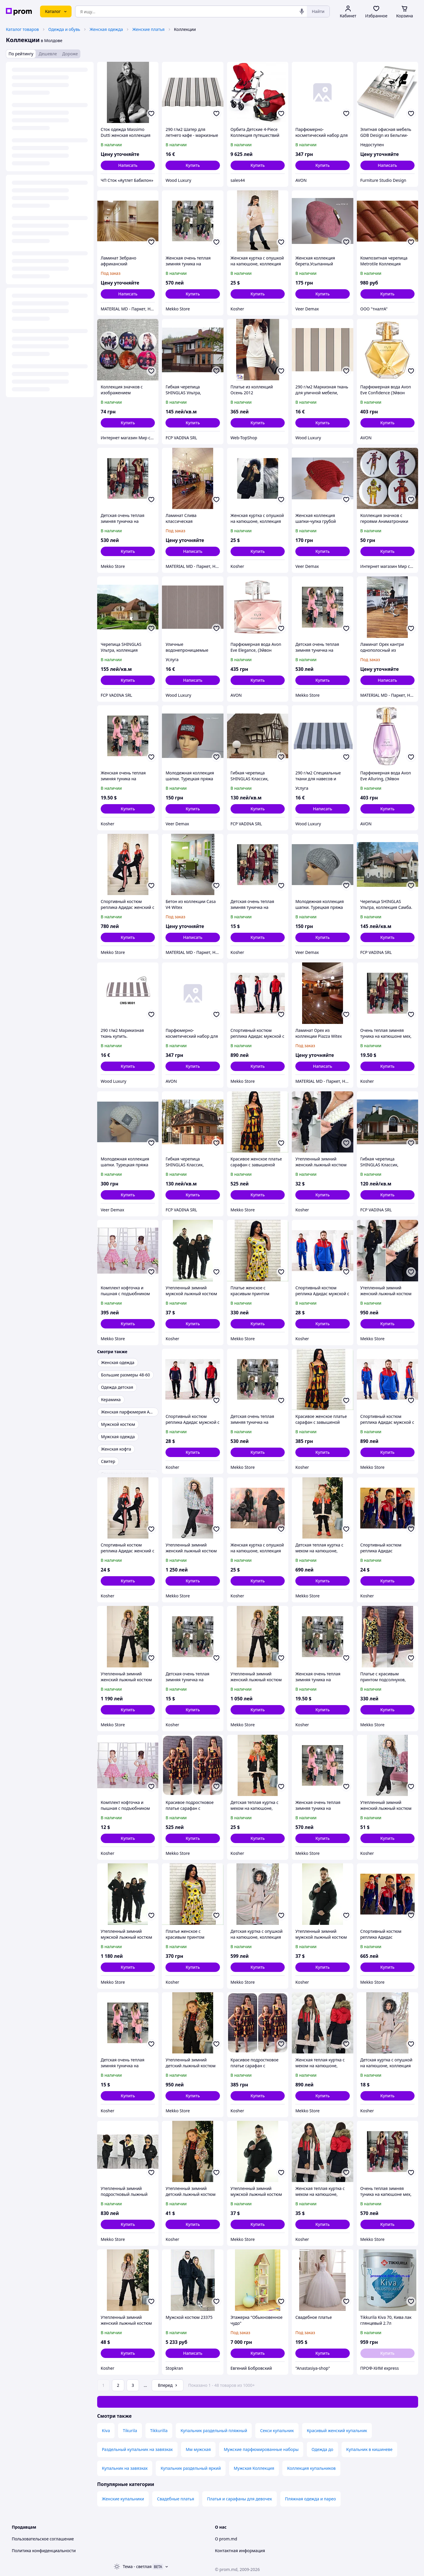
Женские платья (148, 29)
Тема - (137, 2566)
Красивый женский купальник (337, 2430)
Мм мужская (198, 2449)
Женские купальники (123, 2499)
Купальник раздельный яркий (190, 2468)
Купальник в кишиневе (369, 2449)
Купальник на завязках (125, 2468)
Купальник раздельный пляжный (213, 2430)
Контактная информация (240, 2550)
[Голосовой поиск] (302, 11)
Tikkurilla (159, 2430)
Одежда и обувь (64, 29)
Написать (127, 165)
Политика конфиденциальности (44, 2550)
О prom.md (226, 2539)
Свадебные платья (175, 2499)
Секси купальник (277, 2430)
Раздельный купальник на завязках (137, 2449)
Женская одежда (106, 29)
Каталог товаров (22, 29)
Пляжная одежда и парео (310, 2499)
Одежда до (322, 2449)
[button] (192, 165)
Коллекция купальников (311, 2468)
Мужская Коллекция (254, 2468)
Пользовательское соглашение (43, 2539)
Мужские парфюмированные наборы (261, 2449)
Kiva (106, 2430)
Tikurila (130, 2430)
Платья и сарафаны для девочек (239, 2499)
